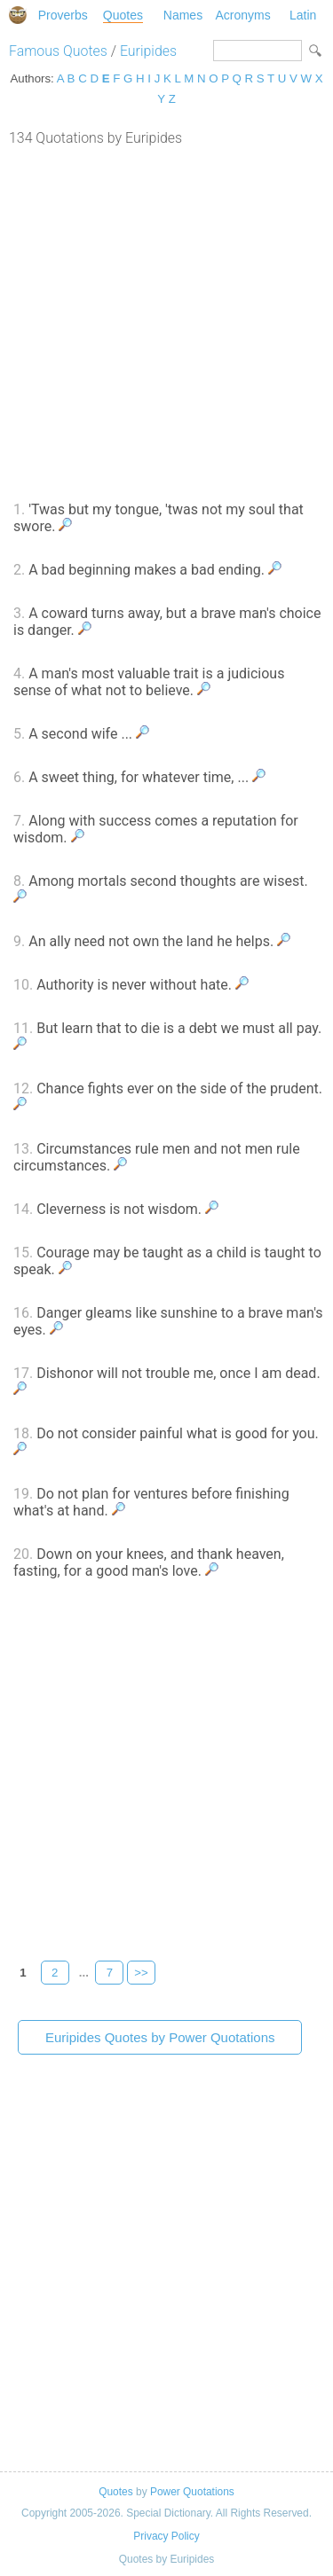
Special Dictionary (18, 15)
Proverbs (63, 15)
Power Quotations (192, 2492)
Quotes (123, 15)
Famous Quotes (58, 51)
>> (141, 1972)
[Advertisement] (166, 321)
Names (182, 15)
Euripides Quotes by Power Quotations (159, 2037)
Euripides (148, 51)
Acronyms (242, 15)
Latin (302, 15)
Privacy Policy (166, 2536)
